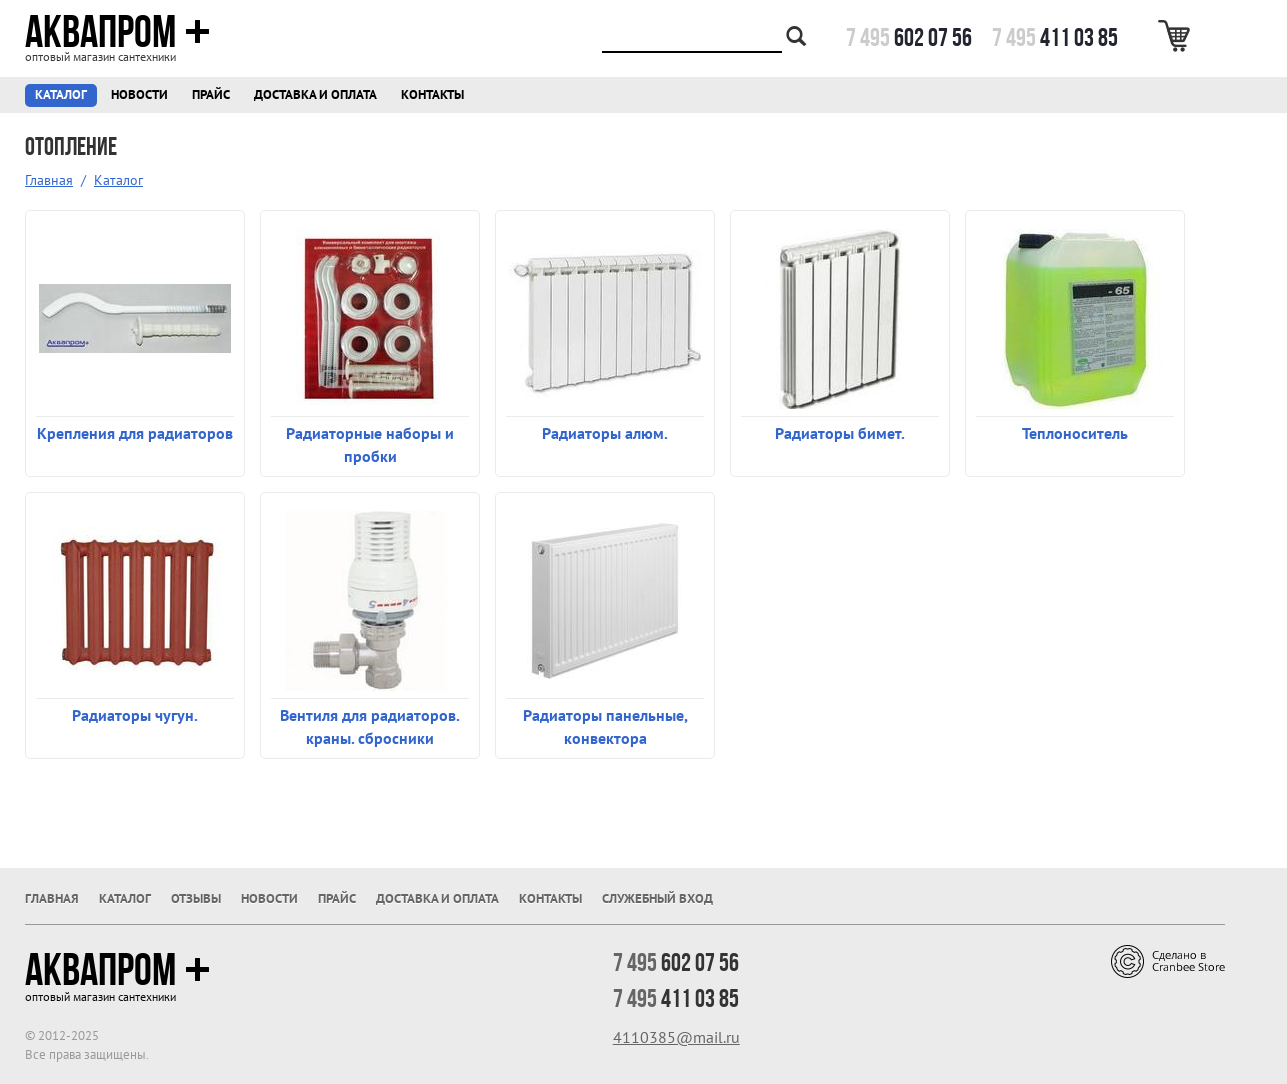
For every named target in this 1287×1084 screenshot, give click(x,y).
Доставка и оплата (315, 94)
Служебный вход (657, 898)
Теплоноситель (1075, 433)
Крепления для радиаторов (135, 433)
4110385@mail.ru (676, 1037)
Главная (49, 180)
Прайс (211, 94)
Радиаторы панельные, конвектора (605, 726)
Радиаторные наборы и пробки (370, 444)
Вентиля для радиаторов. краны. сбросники (370, 726)
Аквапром (117, 32)
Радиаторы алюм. (605, 433)
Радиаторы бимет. (840, 433)
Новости (139, 94)
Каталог (61, 94)
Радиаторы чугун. (135, 715)
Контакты (432, 94)
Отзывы (196, 898)
